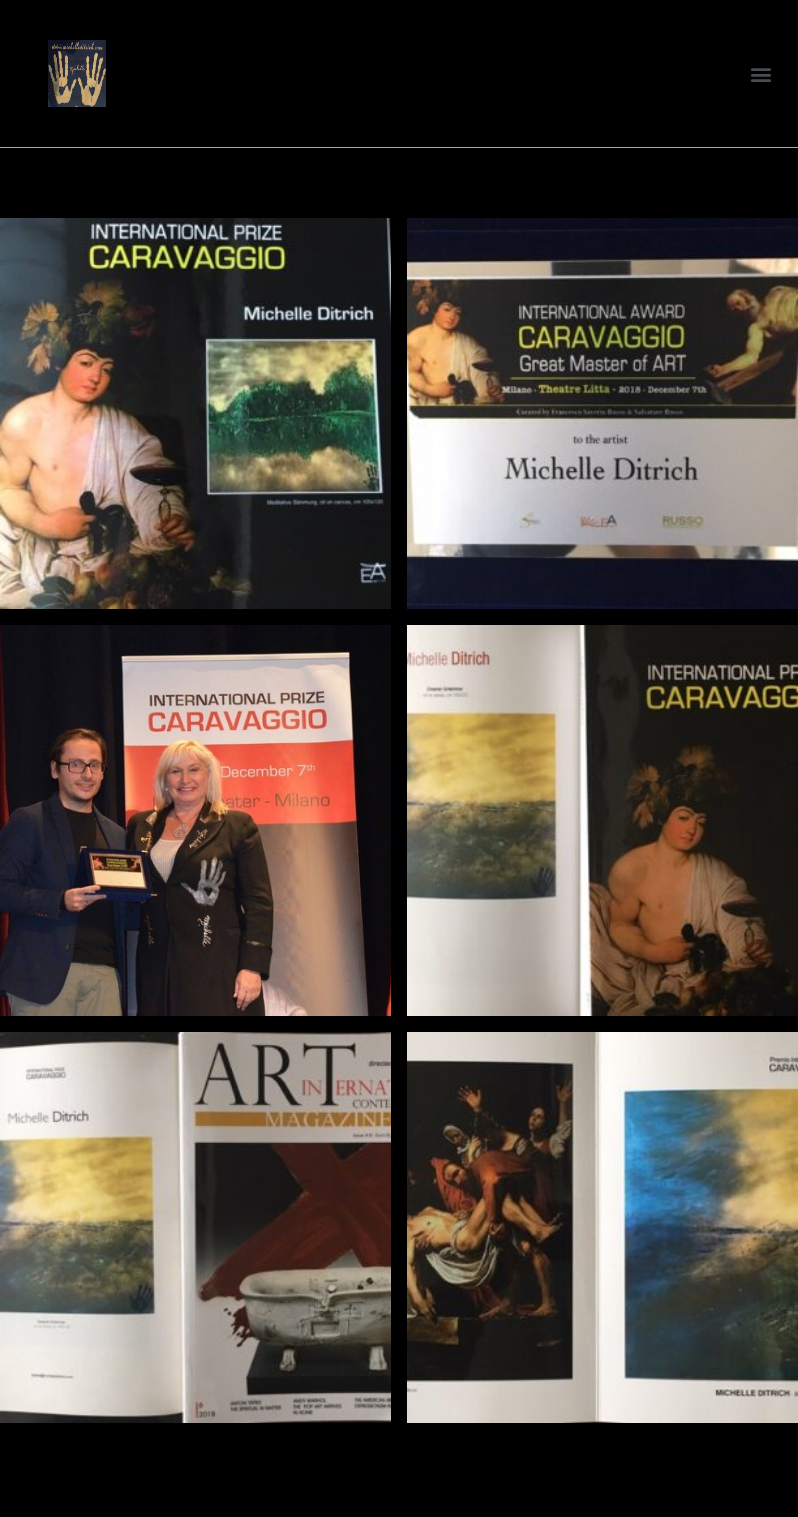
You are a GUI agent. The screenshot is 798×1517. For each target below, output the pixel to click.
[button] (761, 73)
